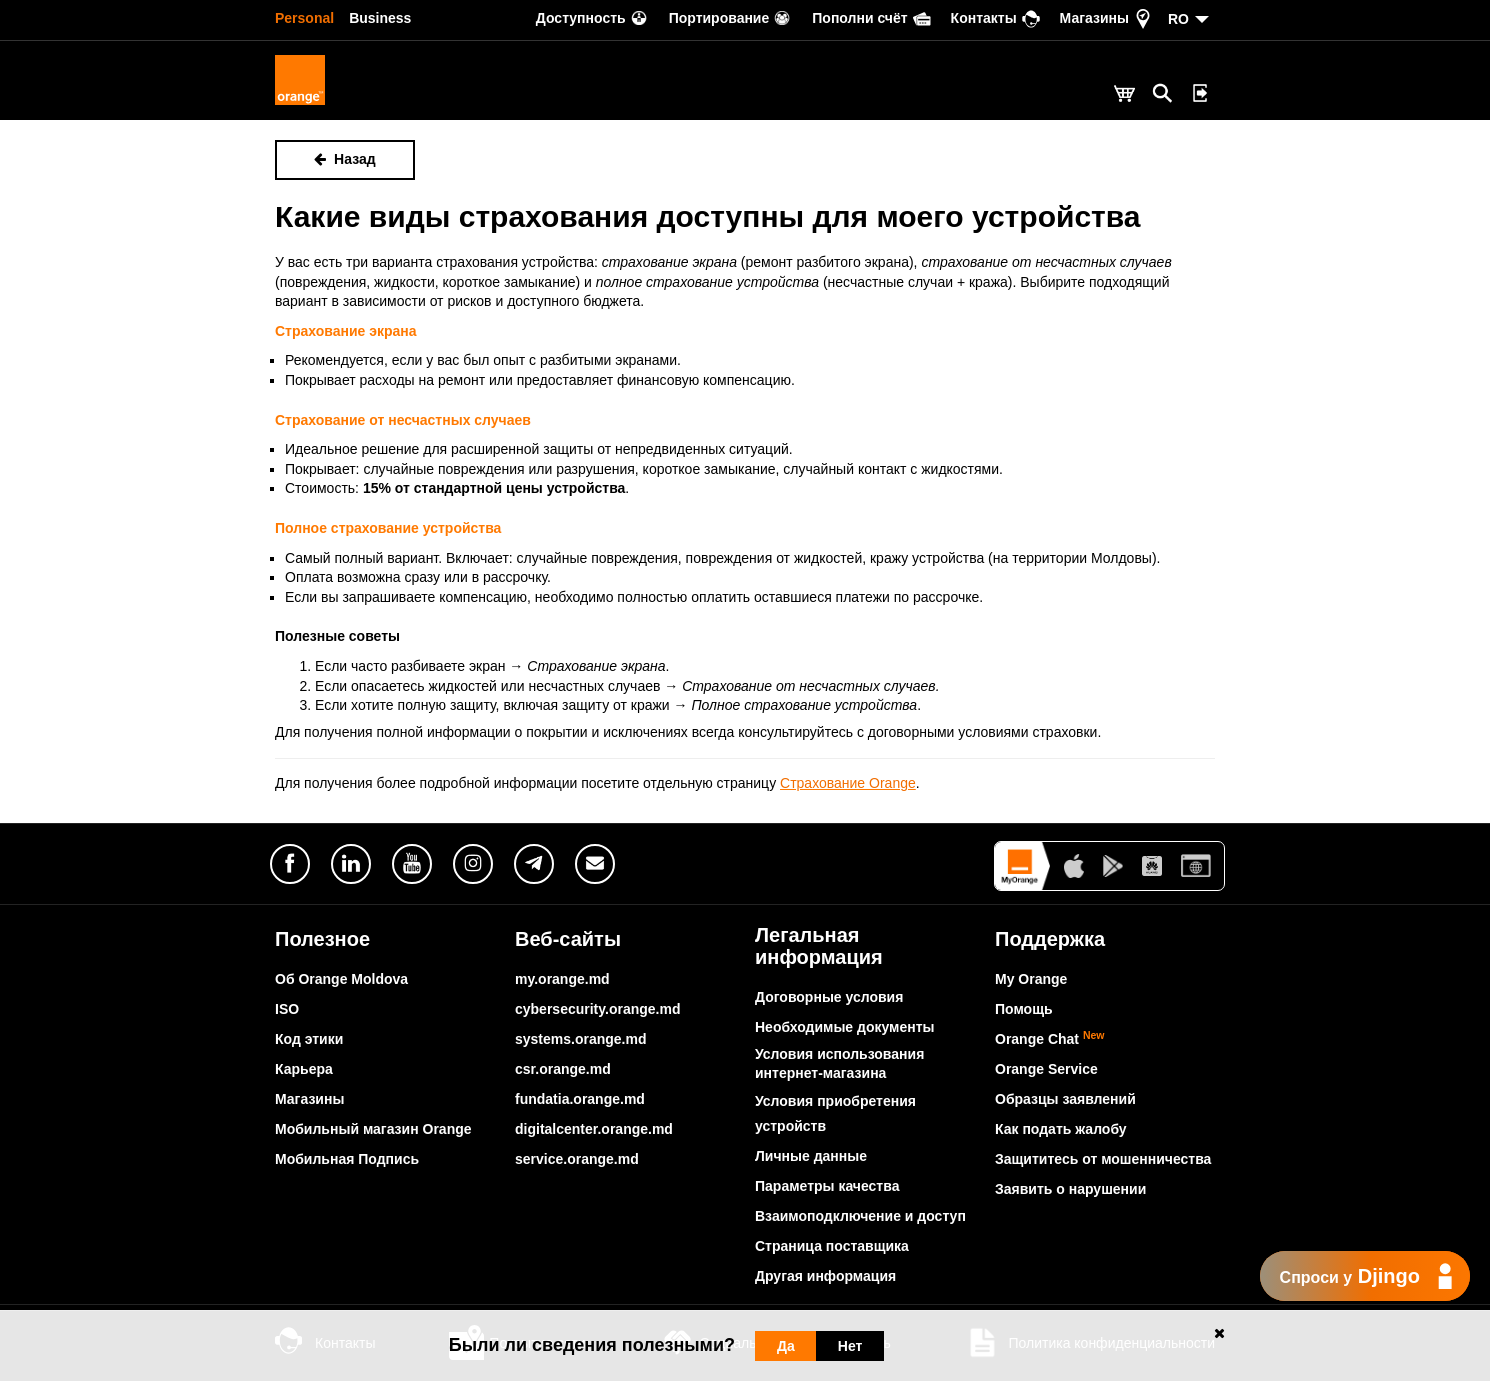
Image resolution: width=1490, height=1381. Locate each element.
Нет (850, 1346)
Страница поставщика (832, 1246)
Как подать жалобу (1061, 1129)
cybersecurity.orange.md (597, 1009)
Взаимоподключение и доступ (860, 1216)
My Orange (1031, 979)
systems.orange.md (581, 1039)
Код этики (309, 1039)
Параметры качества (827, 1186)
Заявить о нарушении (1070, 1189)
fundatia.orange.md (580, 1099)
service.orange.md (577, 1159)
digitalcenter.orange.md (594, 1129)
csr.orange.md (563, 1069)
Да (786, 1346)
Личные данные (811, 1156)
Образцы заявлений (1065, 1099)
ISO (287, 1009)
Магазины (309, 1099)
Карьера (304, 1069)
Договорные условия (829, 997)
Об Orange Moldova (341, 979)
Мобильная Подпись (347, 1159)
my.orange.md (562, 979)
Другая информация (825, 1276)
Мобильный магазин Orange (373, 1129)
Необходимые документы (845, 1027)
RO (1178, 19)
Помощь (1024, 1009)
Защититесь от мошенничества (1103, 1159)
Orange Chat (1050, 1039)
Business (380, 18)
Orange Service (1046, 1069)
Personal (304, 18)
